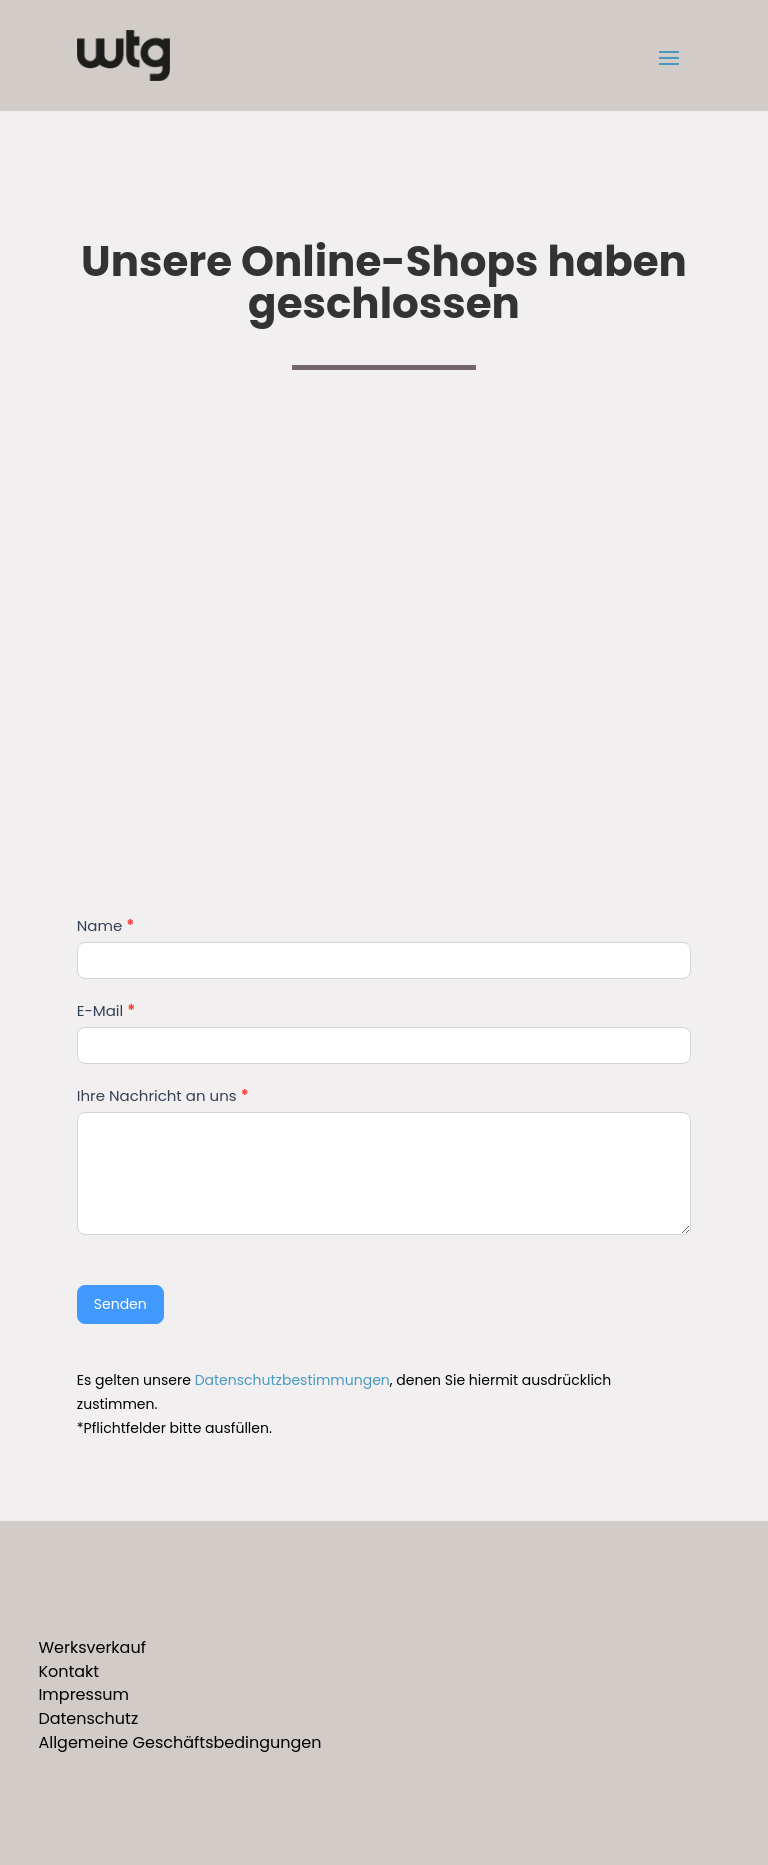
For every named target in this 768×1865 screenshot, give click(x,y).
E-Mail (106, 1010)
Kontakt (68, 1671)
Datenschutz (88, 1718)
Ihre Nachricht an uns (163, 1095)
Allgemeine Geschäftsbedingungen (179, 1742)
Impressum (83, 1694)
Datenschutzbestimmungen (292, 1380)
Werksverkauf (92, 1647)
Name (105, 925)
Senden (120, 1304)
